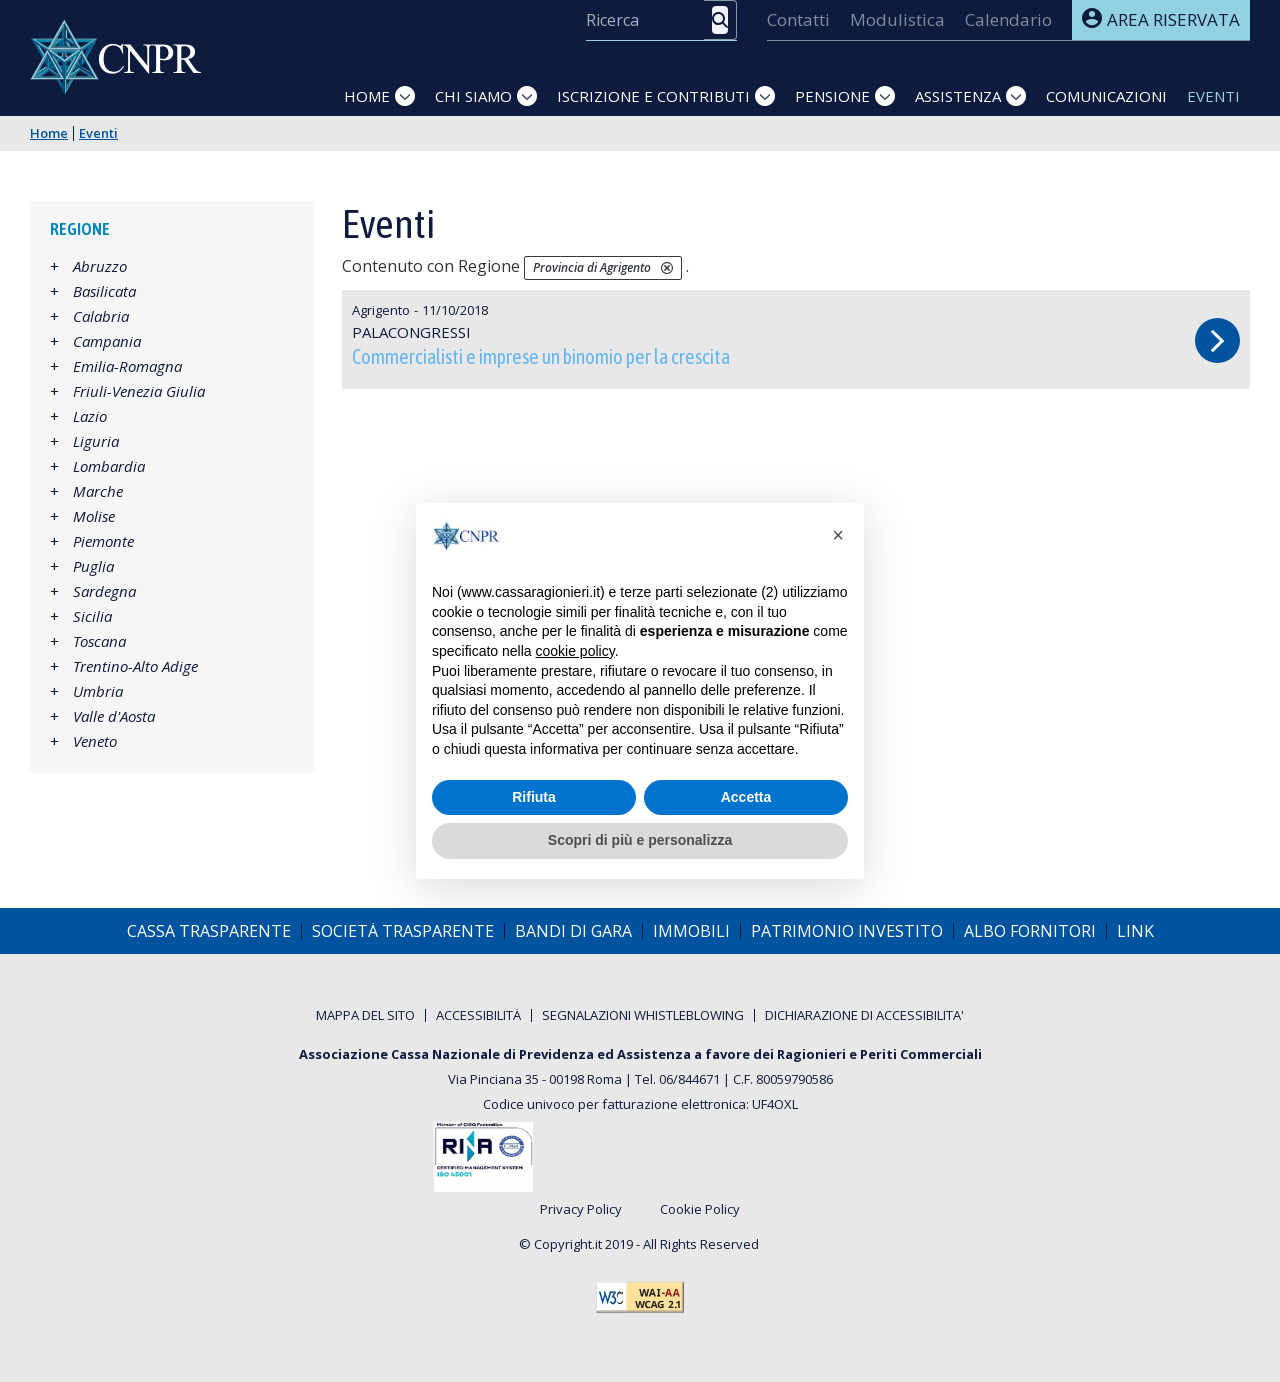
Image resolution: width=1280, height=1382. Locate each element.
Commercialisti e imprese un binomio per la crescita (541, 356)
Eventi (1213, 96)
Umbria (98, 691)
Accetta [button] (746, 797)
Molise (94, 516)
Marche (98, 491)
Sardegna (104, 591)
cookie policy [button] (575, 651)
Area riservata (1161, 19)
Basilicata (104, 291)
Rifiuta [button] (534, 797)
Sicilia (92, 616)
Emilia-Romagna (127, 366)
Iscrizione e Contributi (653, 96)
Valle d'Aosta (114, 716)
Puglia (93, 566)
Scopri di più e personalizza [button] (640, 840)
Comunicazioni (1106, 96)
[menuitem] (798, 20)
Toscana (99, 641)
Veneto (95, 741)
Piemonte (103, 541)
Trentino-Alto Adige (135, 666)
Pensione (832, 96)
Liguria (96, 441)
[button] (838, 535)
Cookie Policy (700, 1210)
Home (367, 96)
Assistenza (958, 96)
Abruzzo (100, 266)
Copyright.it (568, 1244)
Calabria (101, 316)
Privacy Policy (581, 1210)
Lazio (90, 416)
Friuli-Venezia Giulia (139, 391)
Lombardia (109, 466)
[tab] (172, 229)
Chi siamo (473, 96)
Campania (107, 341)
